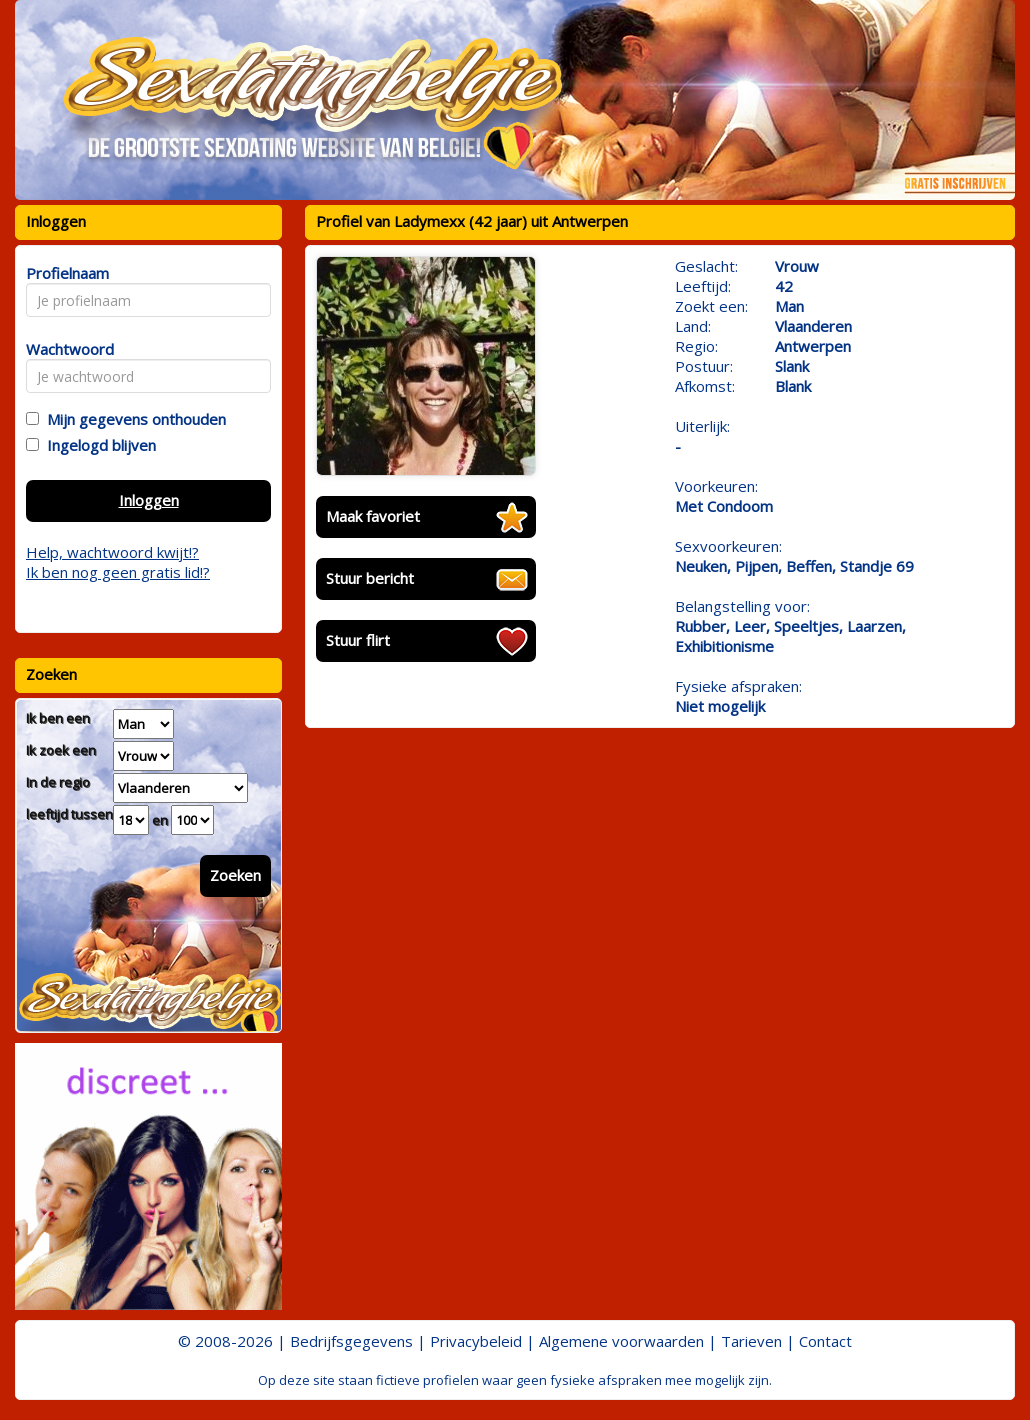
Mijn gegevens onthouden (132, 419)
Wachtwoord (64, 349)
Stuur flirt (358, 640)
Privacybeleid (476, 1341)
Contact (825, 1341)
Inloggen (149, 500)
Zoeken (235, 875)
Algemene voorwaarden (621, 1341)
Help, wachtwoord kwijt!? (112, 552)
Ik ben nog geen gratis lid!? (118, 572)
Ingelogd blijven (97, 445)
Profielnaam (64, 273)
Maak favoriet (373, 516)
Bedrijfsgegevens (351, 1341)
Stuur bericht (370, 578)
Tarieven (751, 1341)
